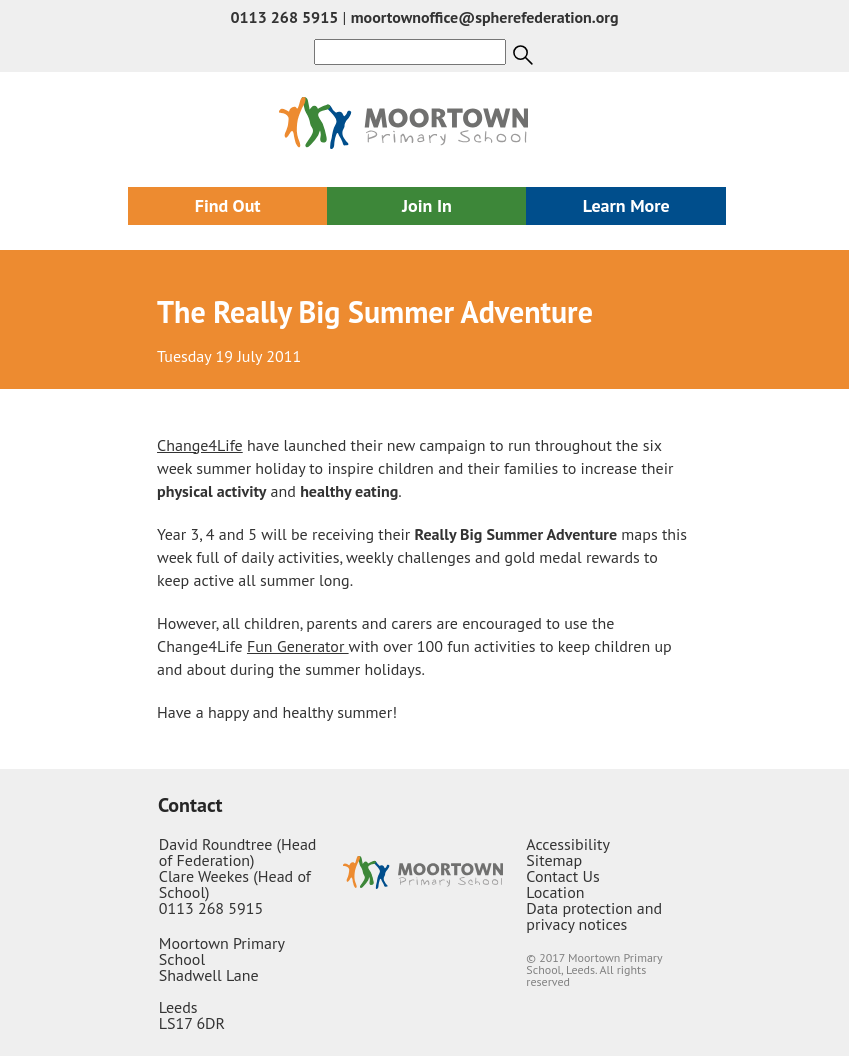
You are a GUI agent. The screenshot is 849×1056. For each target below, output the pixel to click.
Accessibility (568, 844)
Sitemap (554, 860)
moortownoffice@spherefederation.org (485, 17)
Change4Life (200, 445)
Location (555, 892)
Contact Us (562, 876)
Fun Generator (298, 646)
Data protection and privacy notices (594, 916)
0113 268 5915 (284, 17)
